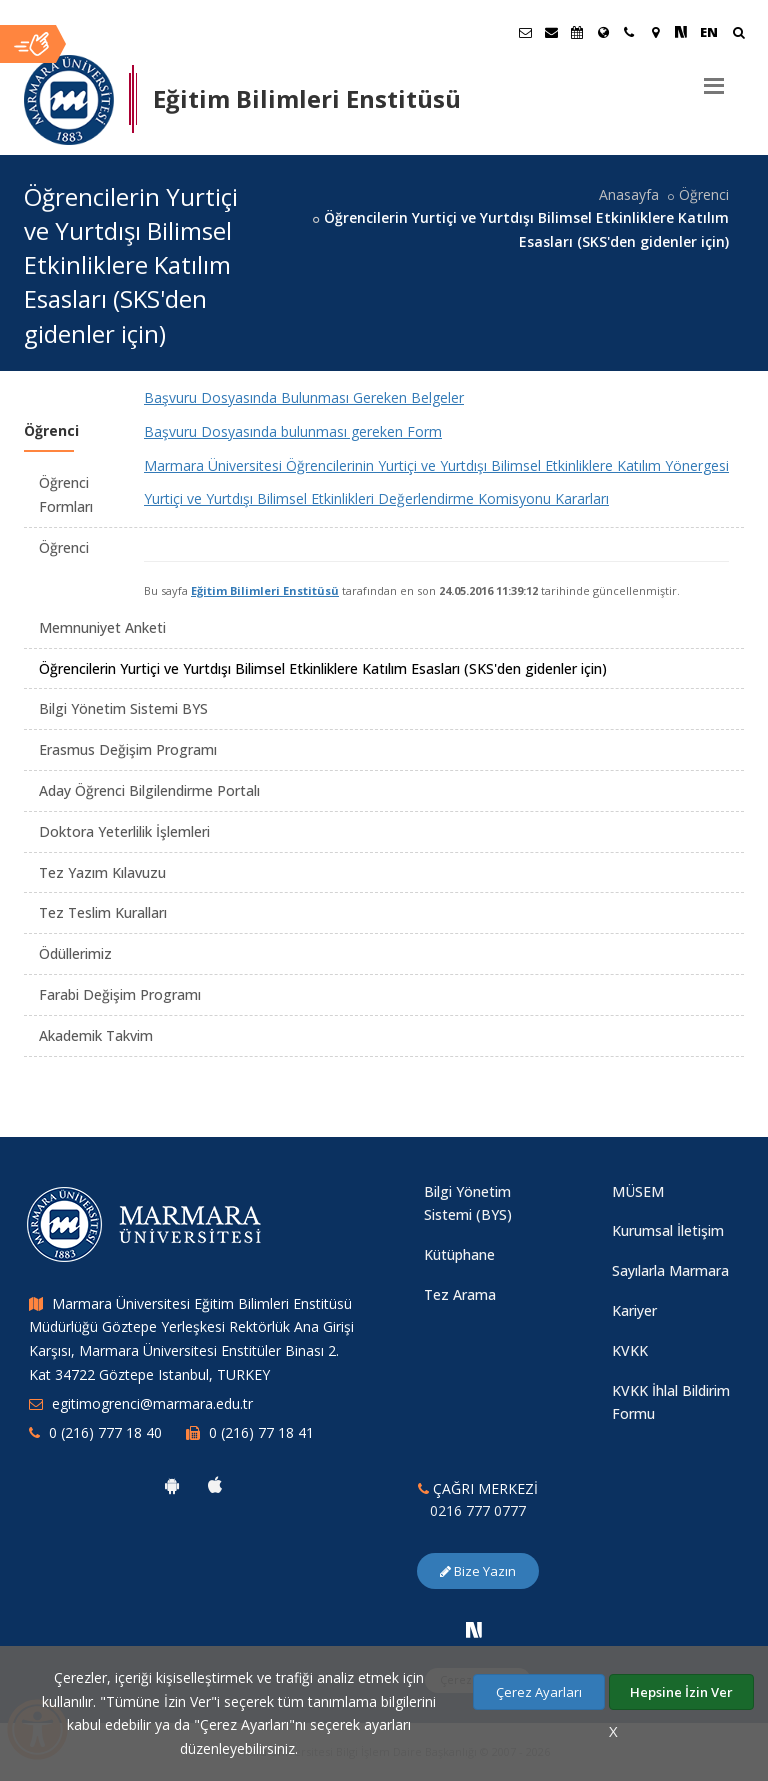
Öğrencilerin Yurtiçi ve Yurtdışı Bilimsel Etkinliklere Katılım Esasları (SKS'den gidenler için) (323, 668)
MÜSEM (638, 1191)
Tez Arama (460, 1294)
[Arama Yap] (738, 34)
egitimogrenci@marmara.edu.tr (152, 1403)
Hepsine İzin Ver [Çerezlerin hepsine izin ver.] (681, 1692)
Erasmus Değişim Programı (128, 749)
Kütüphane (459, 1254)
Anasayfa (629, 194)
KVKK (630, 1350)
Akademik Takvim (96, 1035)
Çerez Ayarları (539, 1692)
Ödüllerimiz (75, 953)
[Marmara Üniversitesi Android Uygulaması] (172, 1485)
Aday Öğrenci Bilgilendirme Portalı (149, 790)
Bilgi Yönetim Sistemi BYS (123, 708)
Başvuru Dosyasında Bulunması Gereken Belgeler (304, 397)
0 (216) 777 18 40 (105, 1432)
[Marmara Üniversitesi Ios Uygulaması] (215, 1485)
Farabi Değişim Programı (120, 994)
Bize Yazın (478, 1571)
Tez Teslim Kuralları (103, 912)
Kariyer (634, 1310)
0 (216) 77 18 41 (261, 1432)
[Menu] (714, 78)
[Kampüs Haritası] (655, 32)
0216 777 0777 (478, 1510)
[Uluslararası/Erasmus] (603, 32)
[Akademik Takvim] (577, 32)
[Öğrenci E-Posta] (525, 32)
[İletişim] (629, 32)
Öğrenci (704, 194)
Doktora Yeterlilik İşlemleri (124, 831)
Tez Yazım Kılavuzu (102, 872)
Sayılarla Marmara (670, 1270)
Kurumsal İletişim (668, 1230)
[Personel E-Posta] (551, 32)
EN (709, 32)
